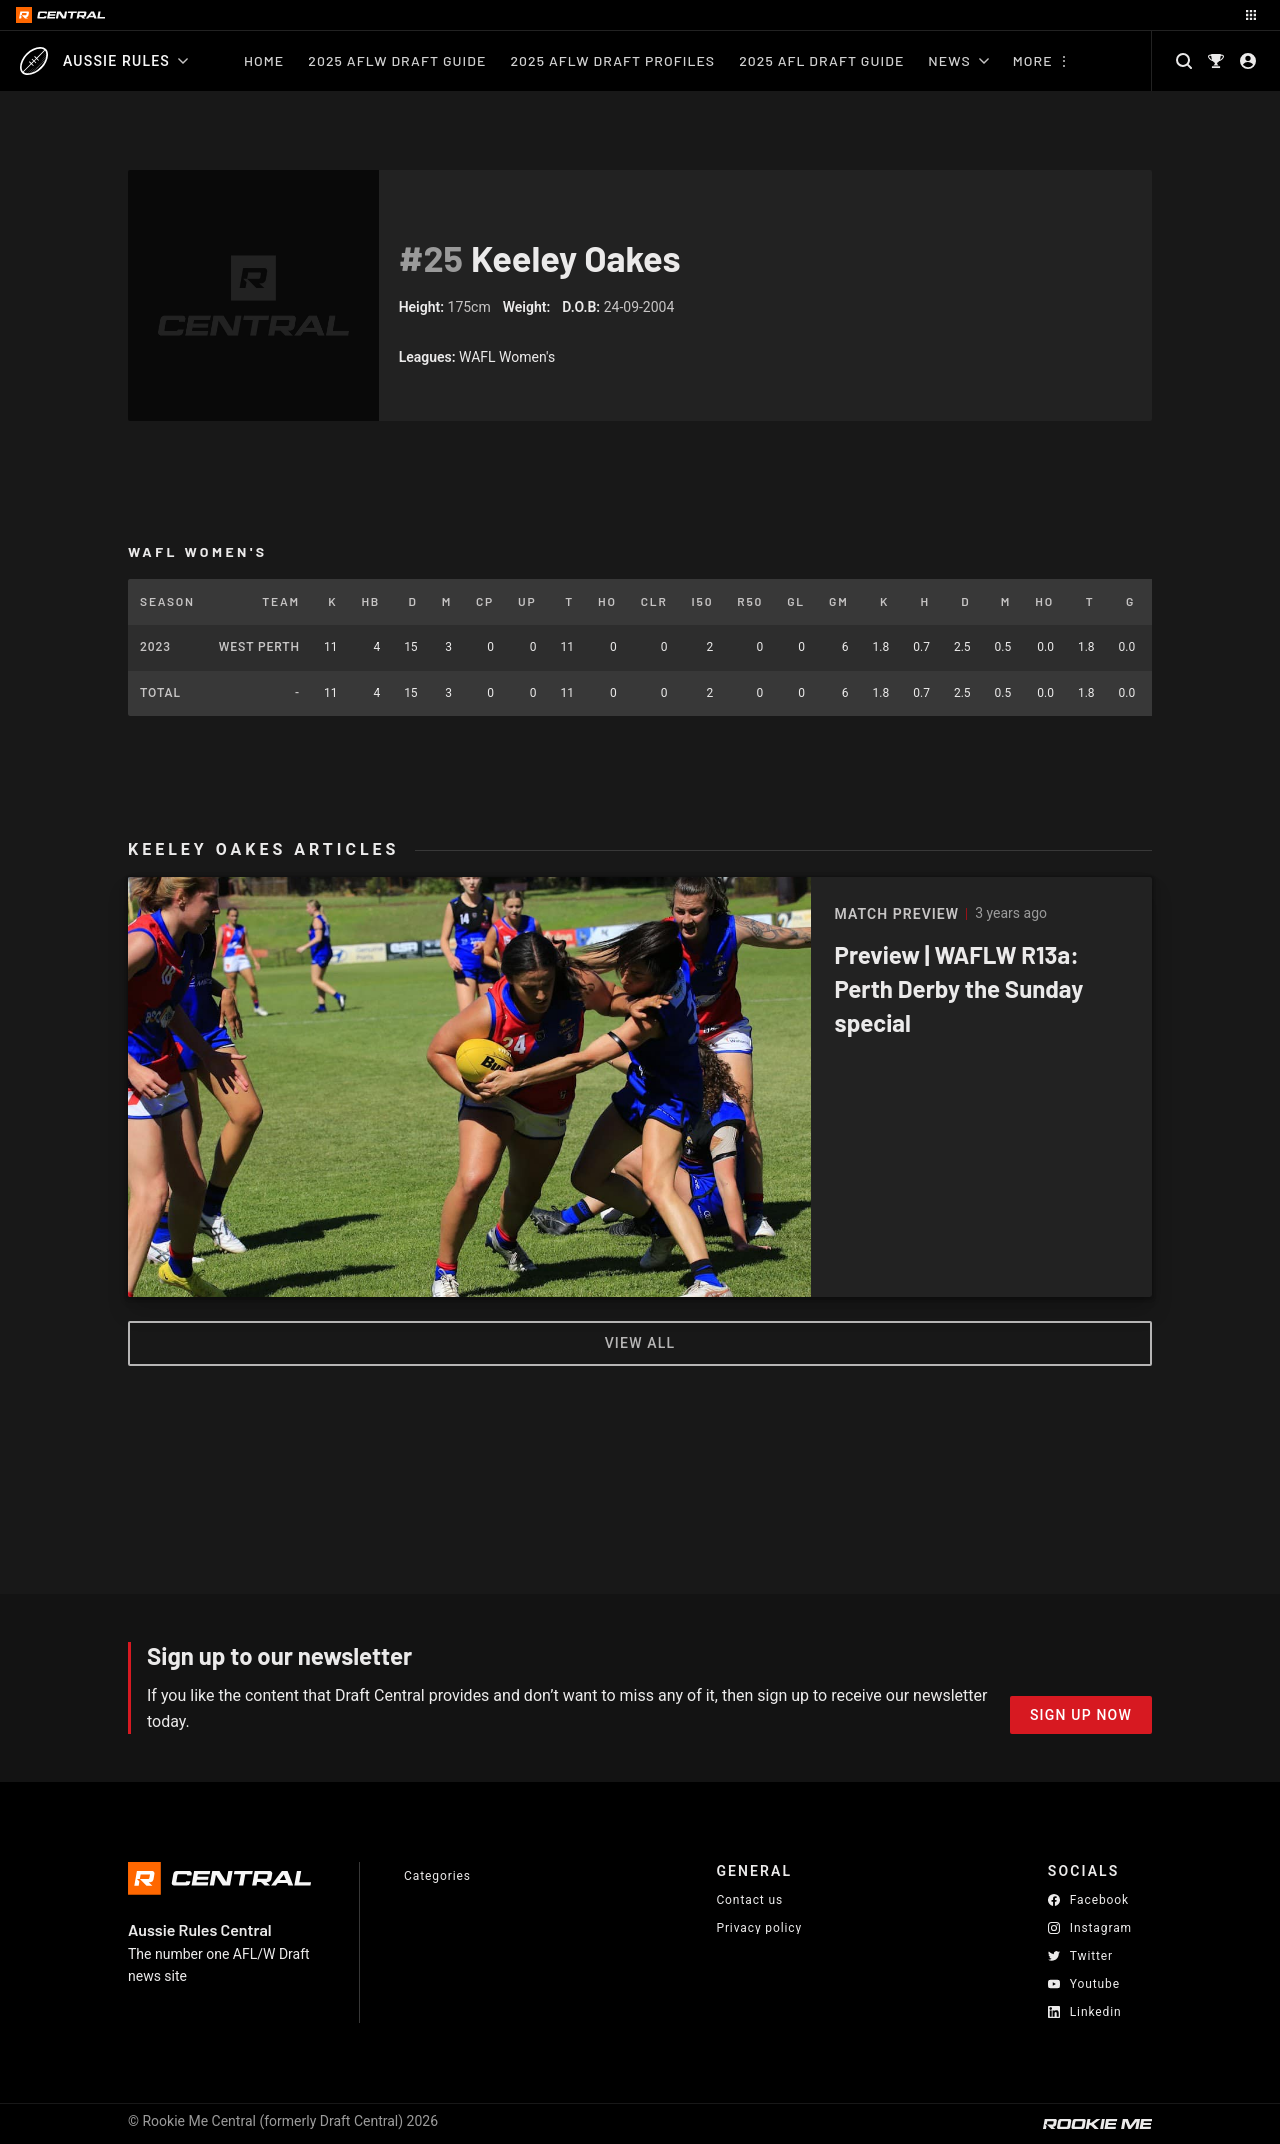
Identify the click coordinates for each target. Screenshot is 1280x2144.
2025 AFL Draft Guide (821, 60)
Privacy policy (759, 1927)
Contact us (749, 1900)
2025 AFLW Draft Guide (397, 60)
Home (264, 60)
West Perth (259, 647)
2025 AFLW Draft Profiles (612, 60)
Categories (437, 1876)
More (1033, 60)
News (958, 60)
